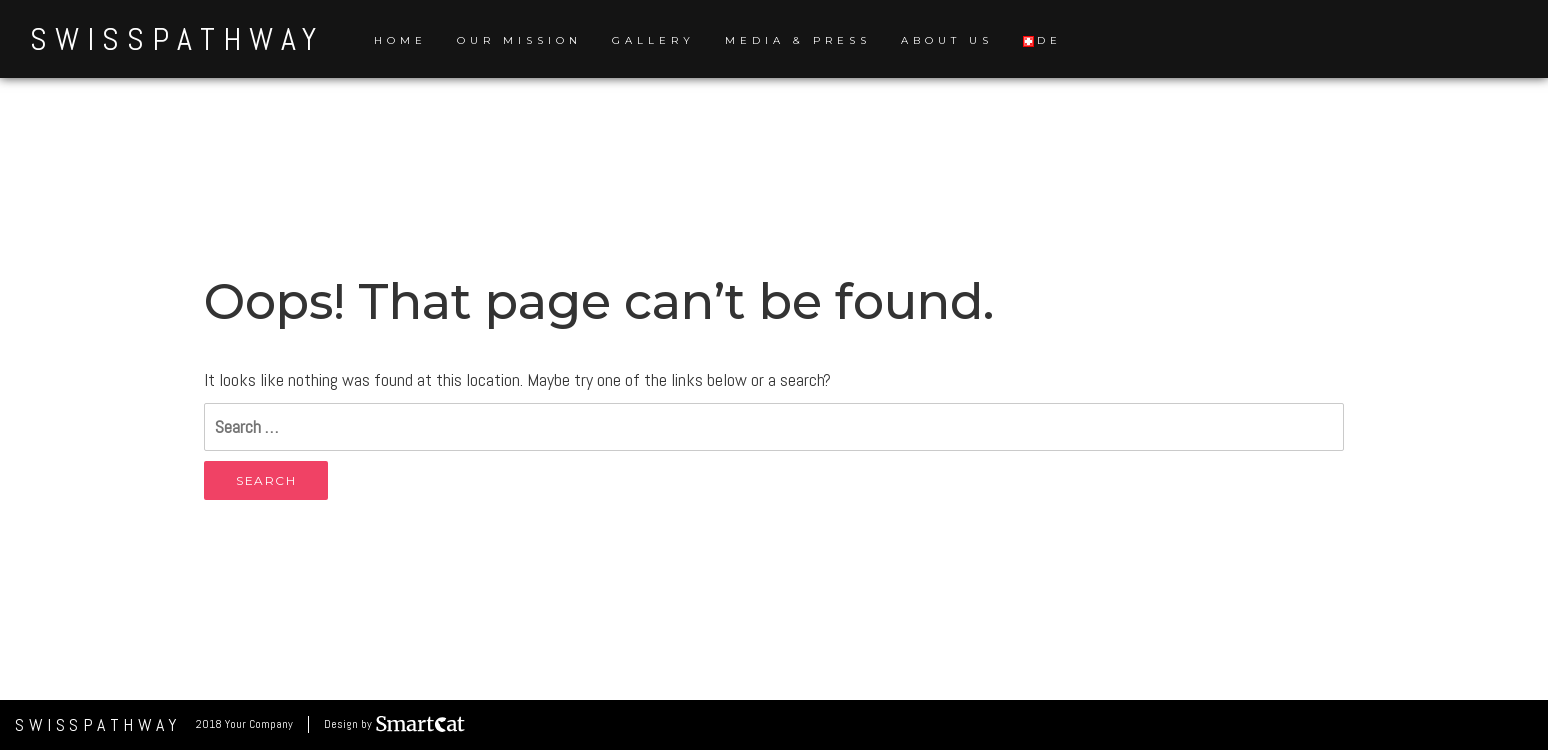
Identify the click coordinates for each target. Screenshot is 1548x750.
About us (947, 40)
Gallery (653, 40)
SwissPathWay (177, 39)
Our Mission (519, 40)
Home (400, 40)
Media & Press (798, 40)
